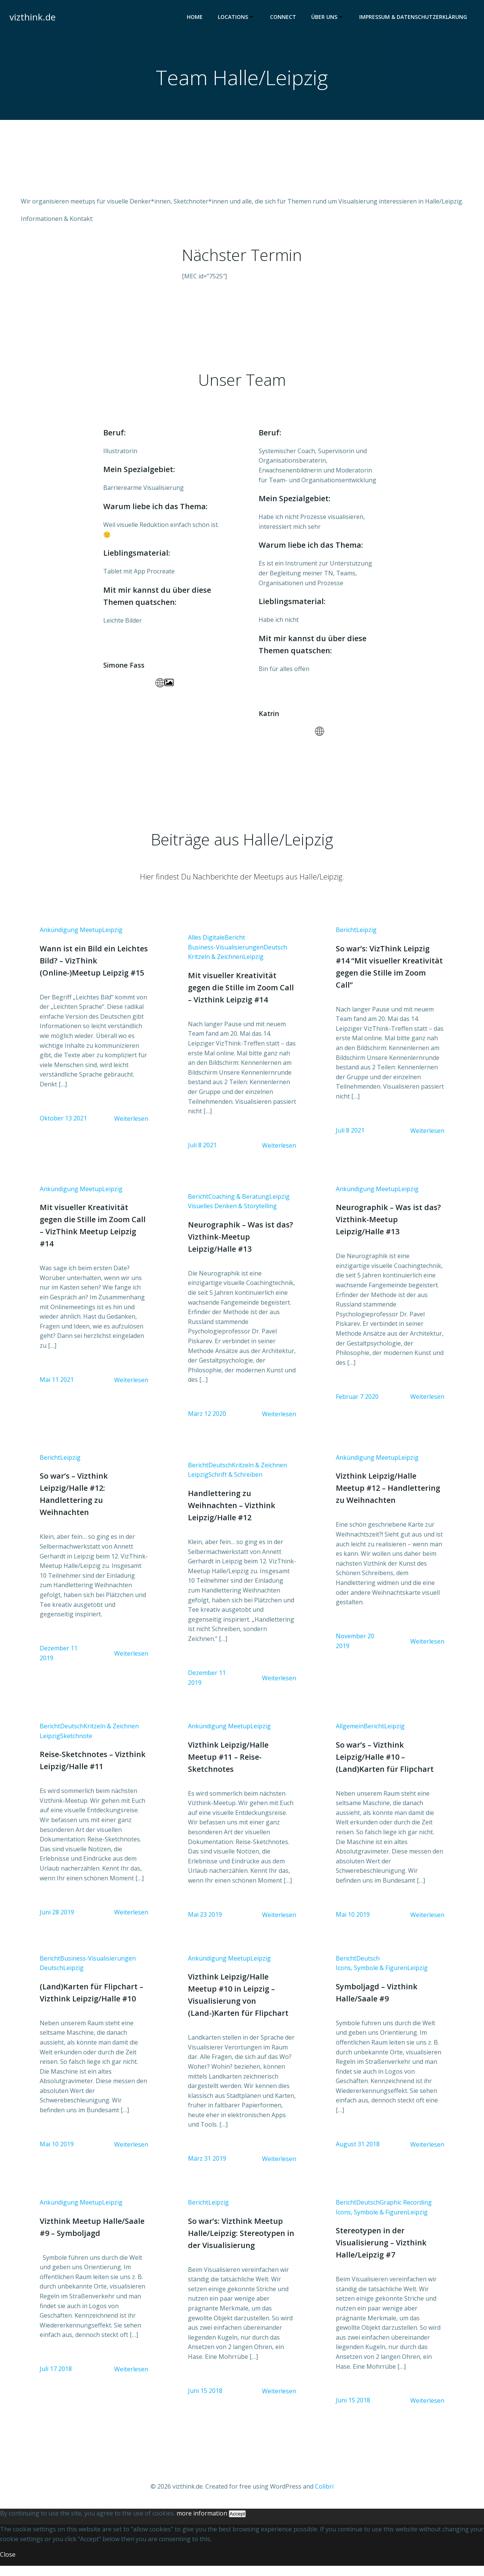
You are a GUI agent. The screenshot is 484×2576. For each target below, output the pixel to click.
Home (195, 17)
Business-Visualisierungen (226, 953)
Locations (236, 17)
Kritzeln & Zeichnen (216, 963)
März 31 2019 (207, 2167)
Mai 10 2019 (353, 1923)
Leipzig (113, 936)
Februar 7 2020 (357, 1403)
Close (8, 2565)
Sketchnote (77, 1744)
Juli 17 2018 (56, 2378)
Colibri (324, 2497)
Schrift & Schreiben (236, 1482)
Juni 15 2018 (205, 2400)
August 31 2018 (358, 2153)
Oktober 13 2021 (64, 1124)
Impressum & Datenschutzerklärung (413, 17)
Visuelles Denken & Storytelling (232, 1213)
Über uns (328, 17)
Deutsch (275, 953)
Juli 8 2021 (202, 1151)
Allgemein (350, 1734)
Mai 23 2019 (205, 1923)
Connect (283, 17)
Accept (237, 2524)
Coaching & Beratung (239, 1203)
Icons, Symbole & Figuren (371, 1976)
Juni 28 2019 (57, 1920)
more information (202, 2524)
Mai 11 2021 (57, 1387)
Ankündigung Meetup (71, 936)
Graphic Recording (406, 2212)
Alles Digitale (206, 943)
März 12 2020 (207, 1421)
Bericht (235, 943)
